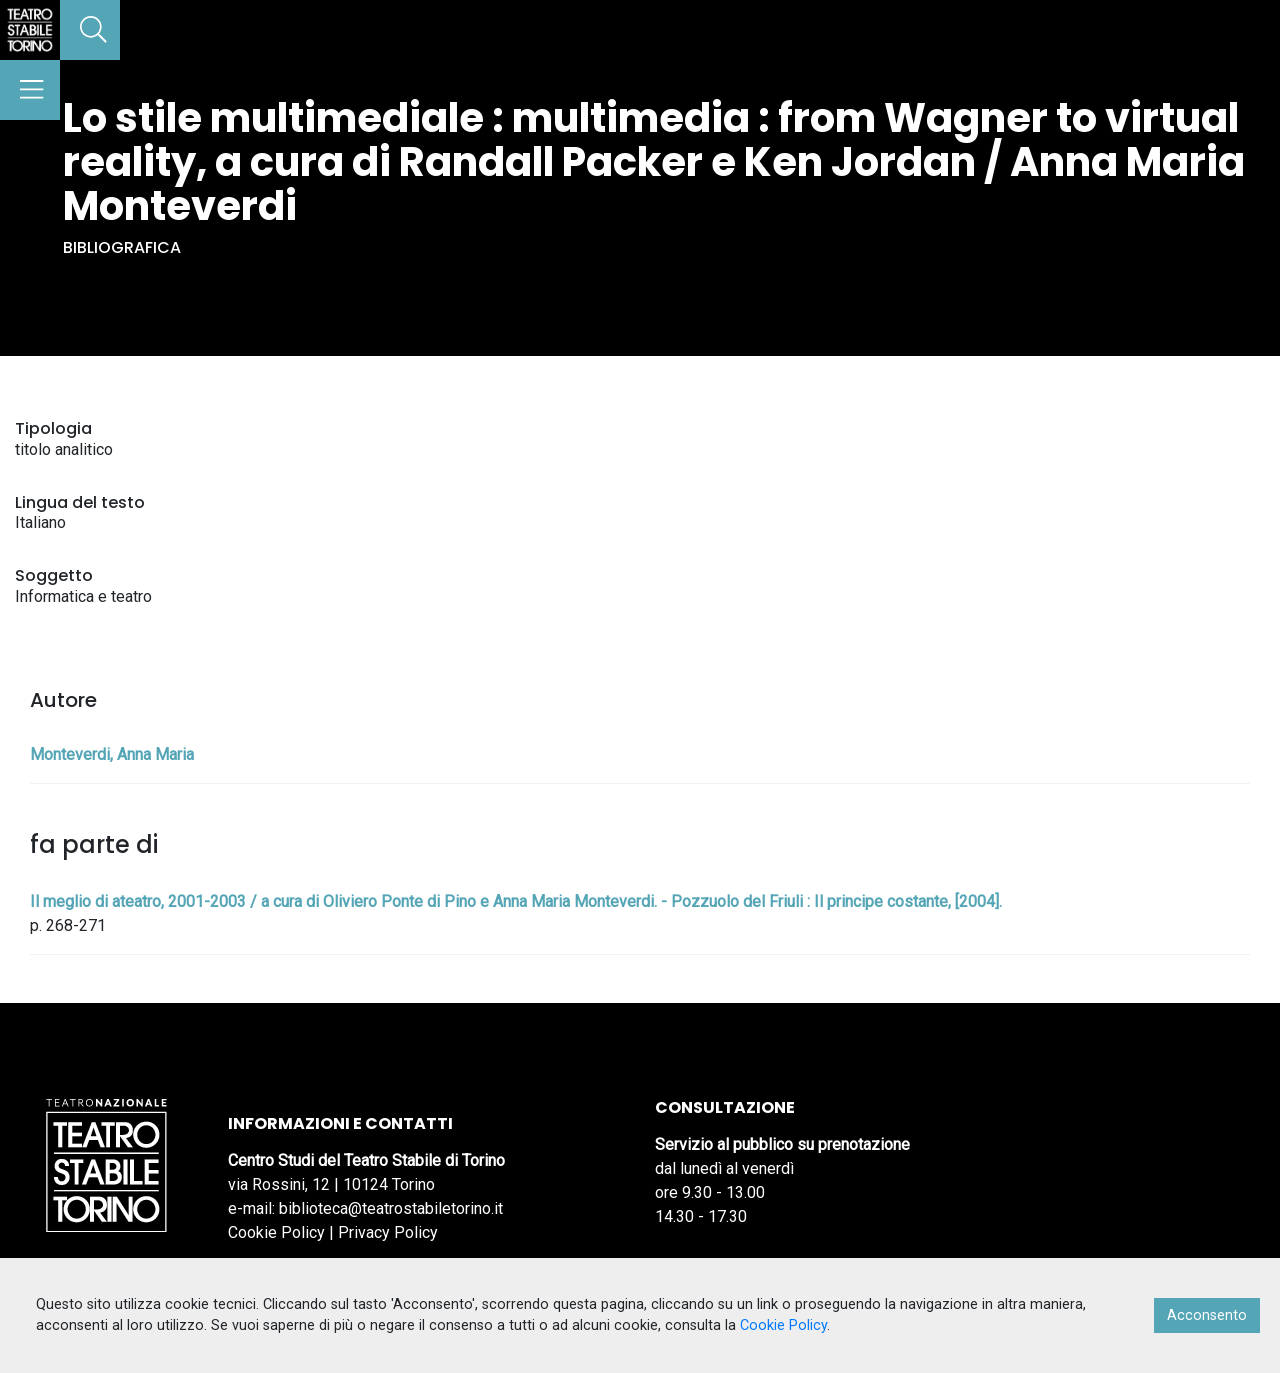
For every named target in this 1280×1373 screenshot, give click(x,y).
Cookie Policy (276, 1232)
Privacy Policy (388, 1232)
